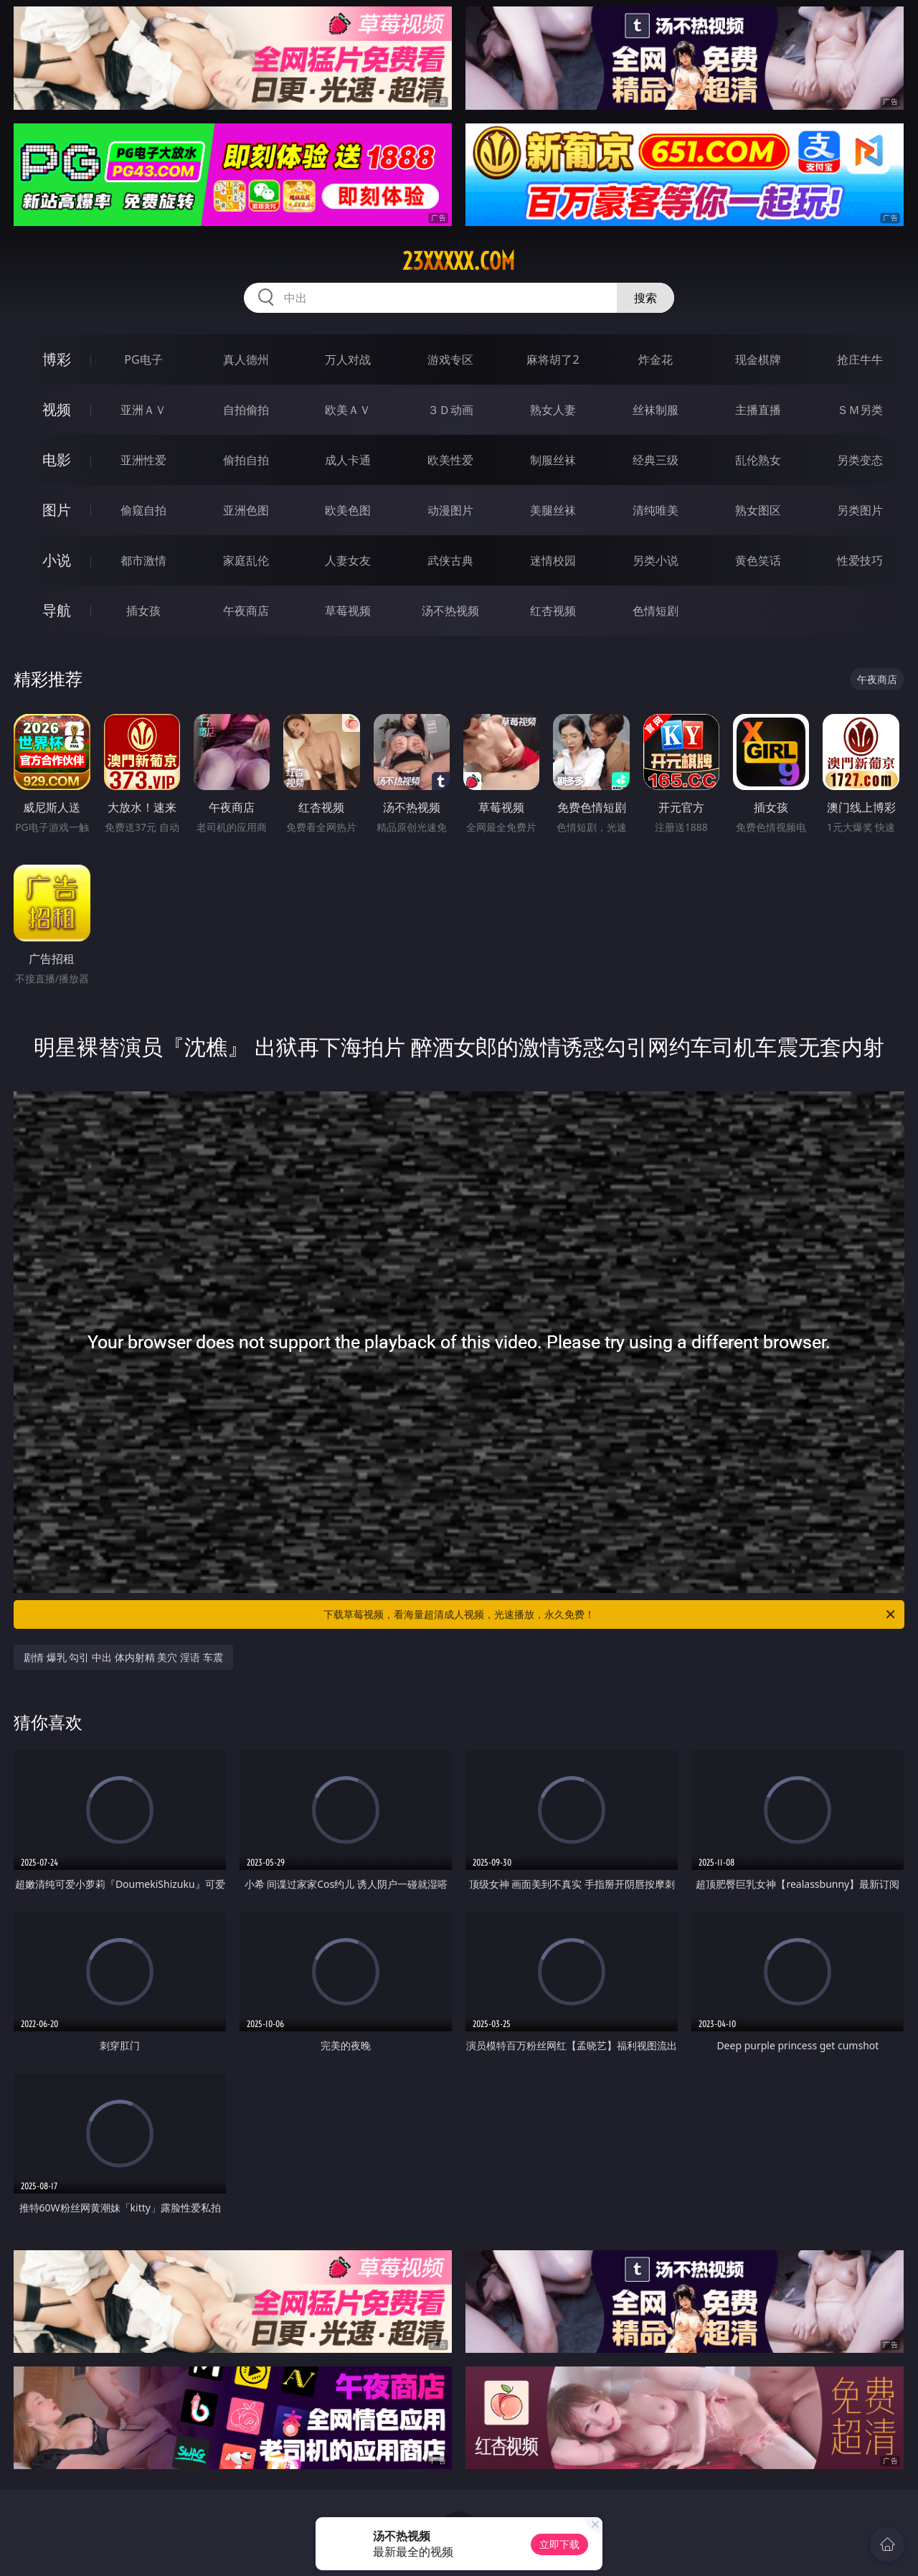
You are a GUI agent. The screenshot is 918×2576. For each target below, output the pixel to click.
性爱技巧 (860, 560)
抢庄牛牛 (860, 359)
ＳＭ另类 (860, 410)
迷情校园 (553, 560)
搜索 (645, 298)
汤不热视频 (450, 611)
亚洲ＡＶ (143, 410)
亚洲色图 (246, 510)
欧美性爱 (450, 460)
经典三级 (655, 460)
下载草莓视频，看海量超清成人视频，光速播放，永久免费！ (610, 1614)
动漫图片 (450, 510)
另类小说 (655, 560)
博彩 (56, 359)
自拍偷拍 (246, 410)
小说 (56, 560)
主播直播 (758, 410)
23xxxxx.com (458, 261)
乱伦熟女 (758, 460)
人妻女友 (348, 560)
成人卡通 (348, 460)
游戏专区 (450, 359)
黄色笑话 (758, 560)
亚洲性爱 (143, 460)
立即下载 (559, 2544)
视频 (56, 409)
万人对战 (348, 359)
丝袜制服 (655, 410)
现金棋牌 (758, 359)
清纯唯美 (655, 510)
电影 (56, 459)
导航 (56, 610)
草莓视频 (348, 611)
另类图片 (860, 510)
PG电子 (143, 359)
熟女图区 (758, 510)
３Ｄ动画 (450, 410)
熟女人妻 (553, 410)
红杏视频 (553, 611)
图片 (56, 510)
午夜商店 (246, 611)
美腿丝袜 (553, 510)
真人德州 (246, 359)
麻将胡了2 (552, 359)
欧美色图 (348, 510)
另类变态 (860, 460)
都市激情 (143, 560)
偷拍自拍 (246, 460)
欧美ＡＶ (348, 410)
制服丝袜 (553, 460)
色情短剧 (655, 611)
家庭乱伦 (246, 560)
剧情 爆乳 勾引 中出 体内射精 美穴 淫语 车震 (123, 1657)
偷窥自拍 (143, 510)
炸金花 (655, 359)
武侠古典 (450, 560)
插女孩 (143, 611)
